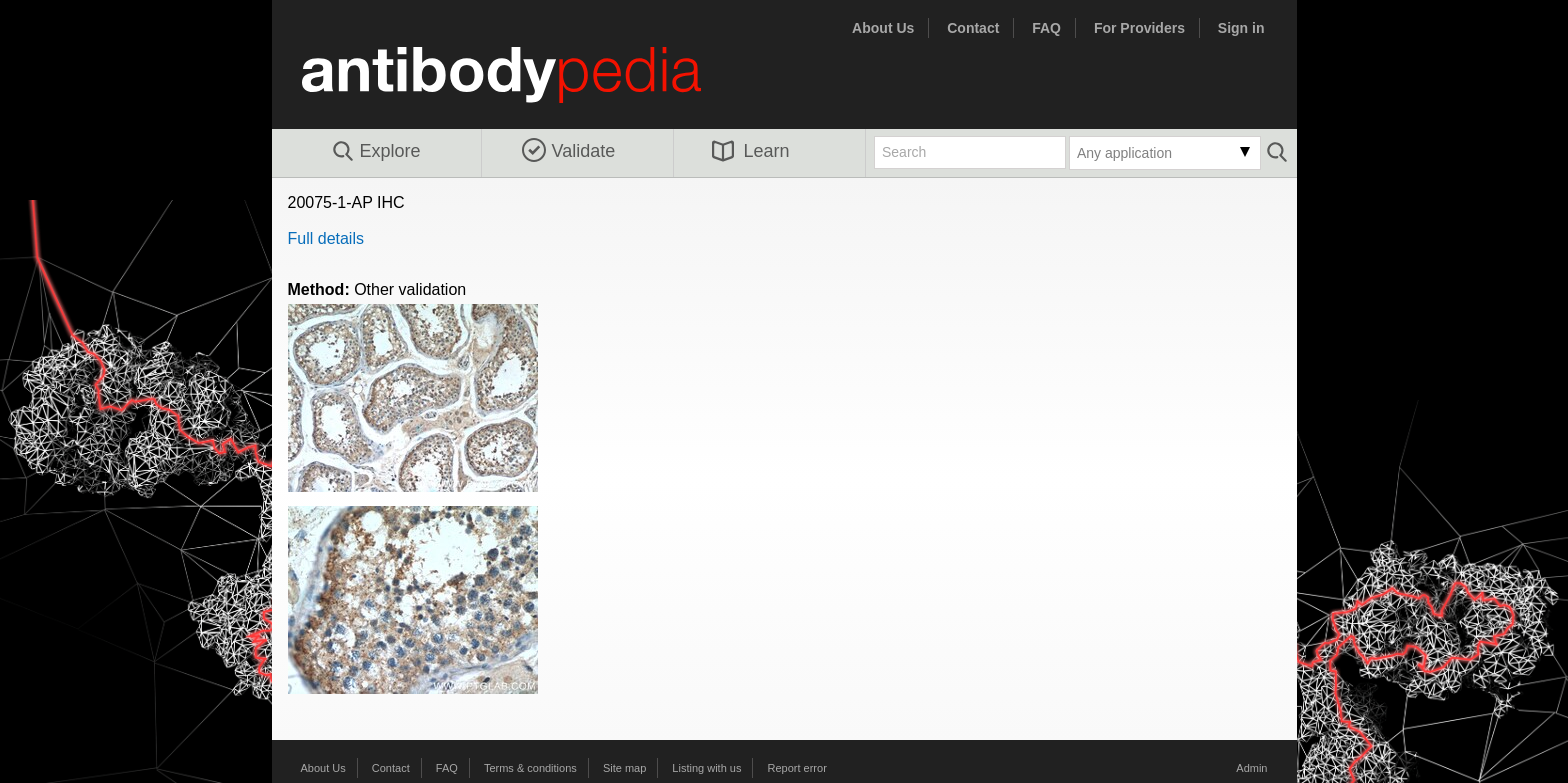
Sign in (1241, 28)
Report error (797, 768)
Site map (624, 768)
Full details (326, 238)
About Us (883, 28)
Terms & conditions (530, 768)
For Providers (1139, 28)
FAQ (1046, 28)
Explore (375, 152)
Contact (973, 28)
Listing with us (706, 768)
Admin (1251, 768)
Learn (751, 151)
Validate (569, 151)
